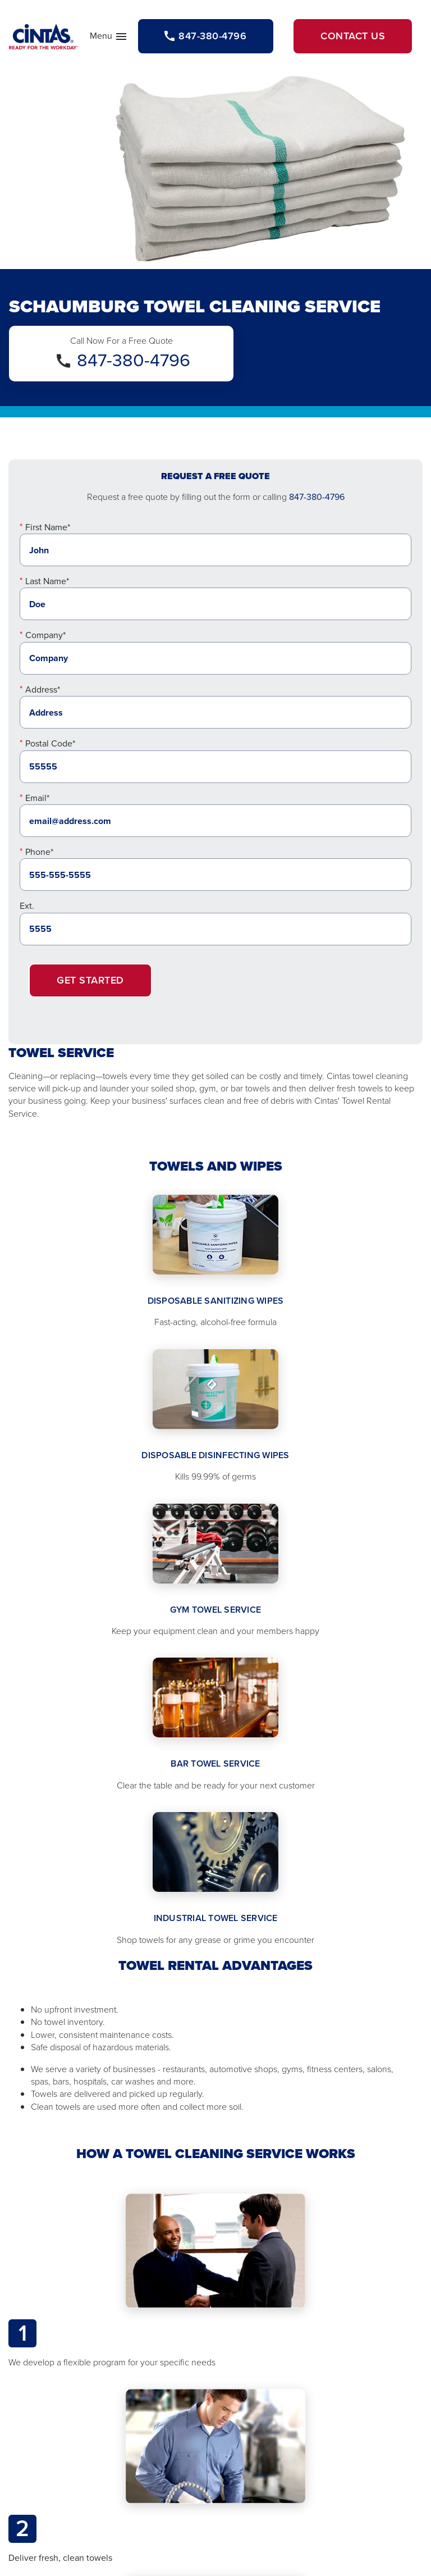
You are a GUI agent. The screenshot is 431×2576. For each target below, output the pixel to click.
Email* (37, 797)
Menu (109, 38)
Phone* (39, 851)
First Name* (47, 527)
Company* (45, 635)
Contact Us (352, 36)
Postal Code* (50, 743)
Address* (42, 689)
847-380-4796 (133, 360)
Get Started (90, 980)
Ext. (27, 905)
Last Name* (47, 581)
